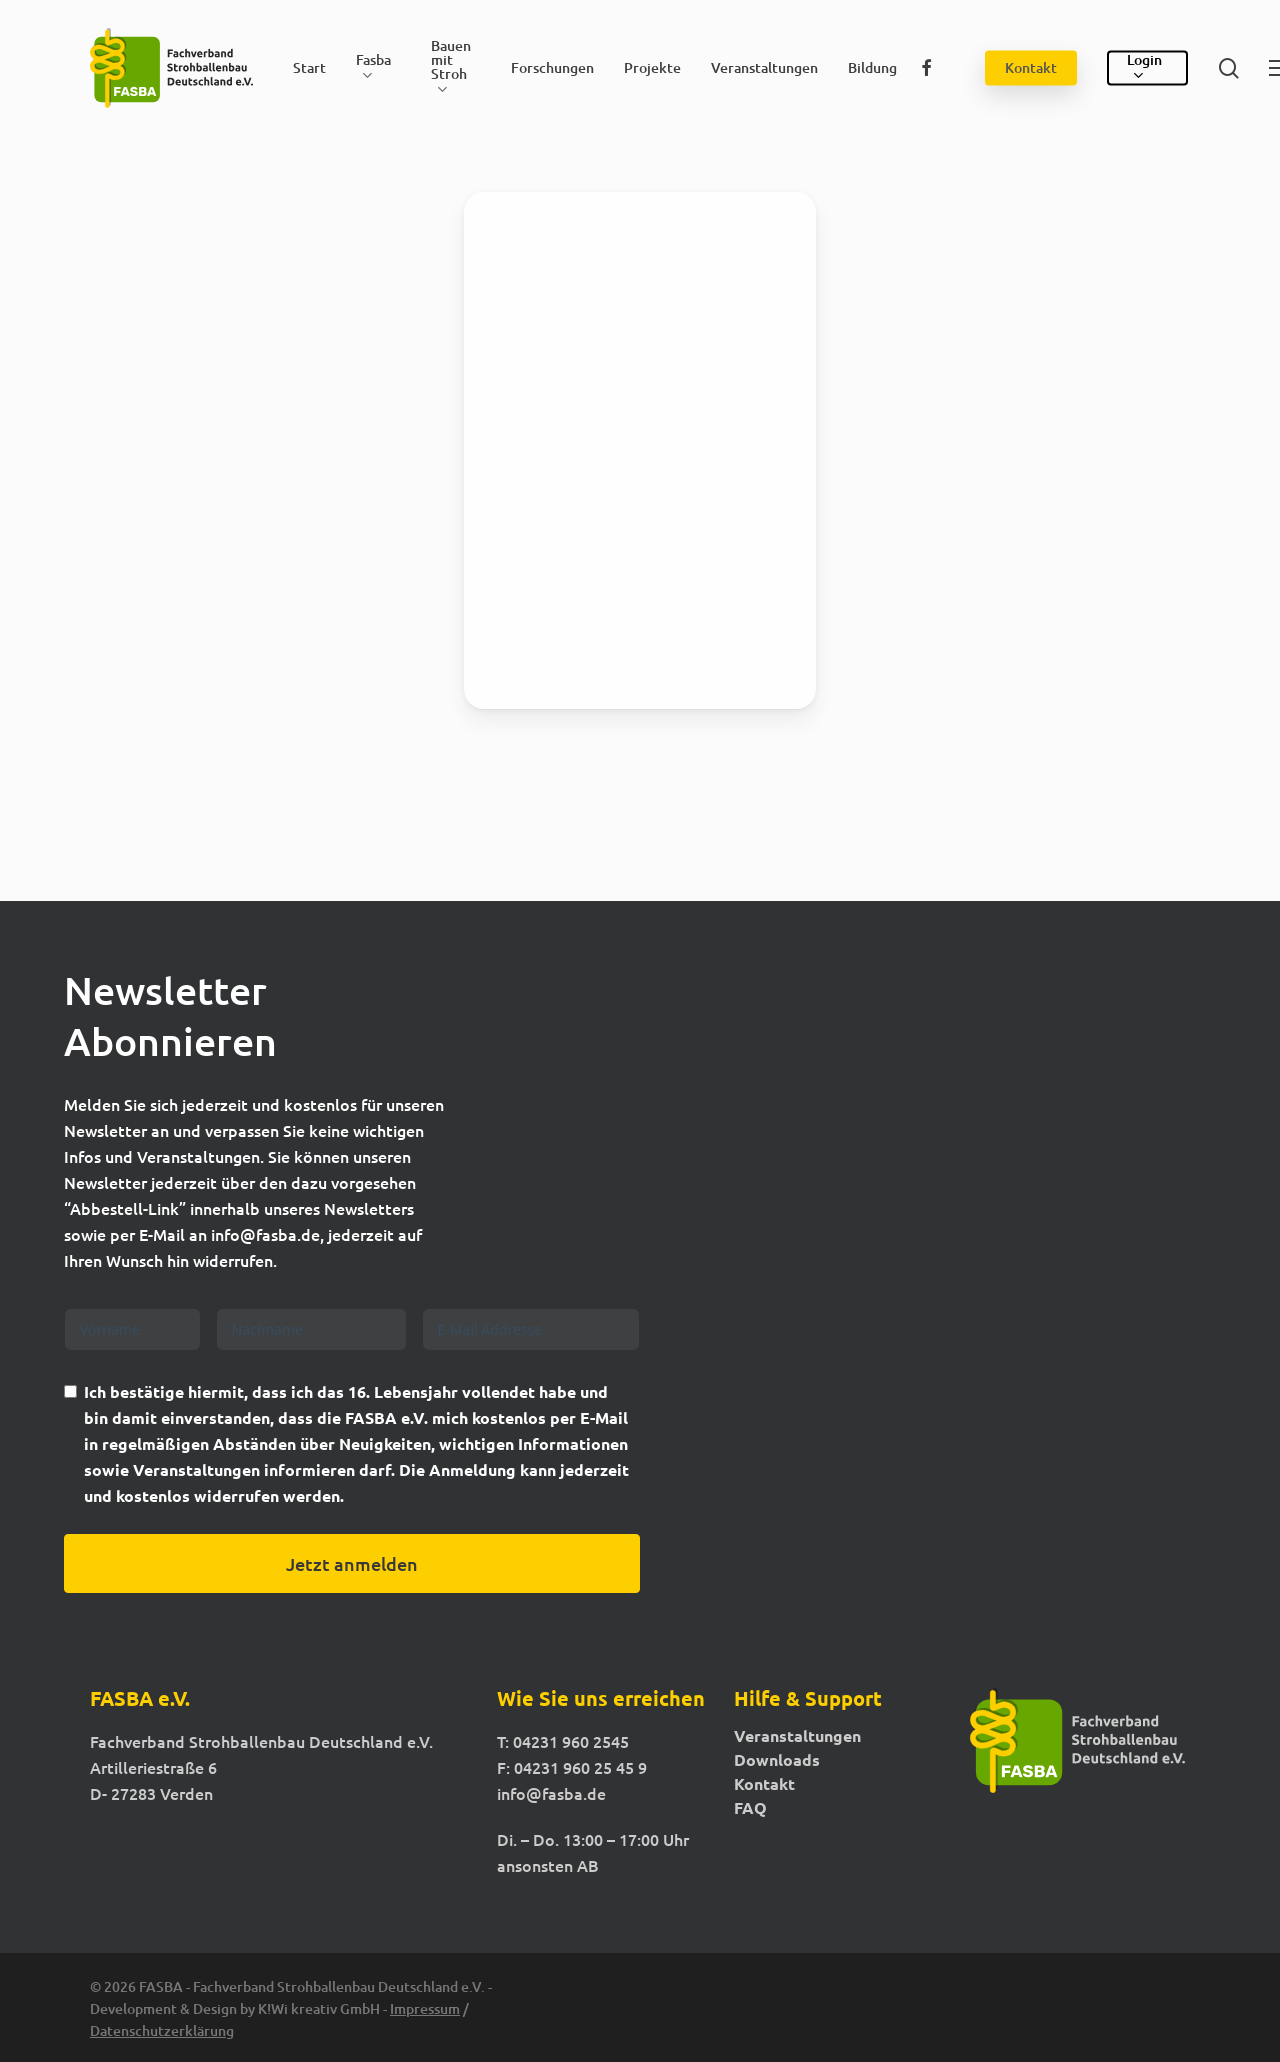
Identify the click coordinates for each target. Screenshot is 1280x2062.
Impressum (425, 2008)
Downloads (777, 1760)
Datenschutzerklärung (162, 2030)
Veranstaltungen (797, 1736)
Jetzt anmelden (352, 1563)
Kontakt (764, 1784)
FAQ (750, 1808)
